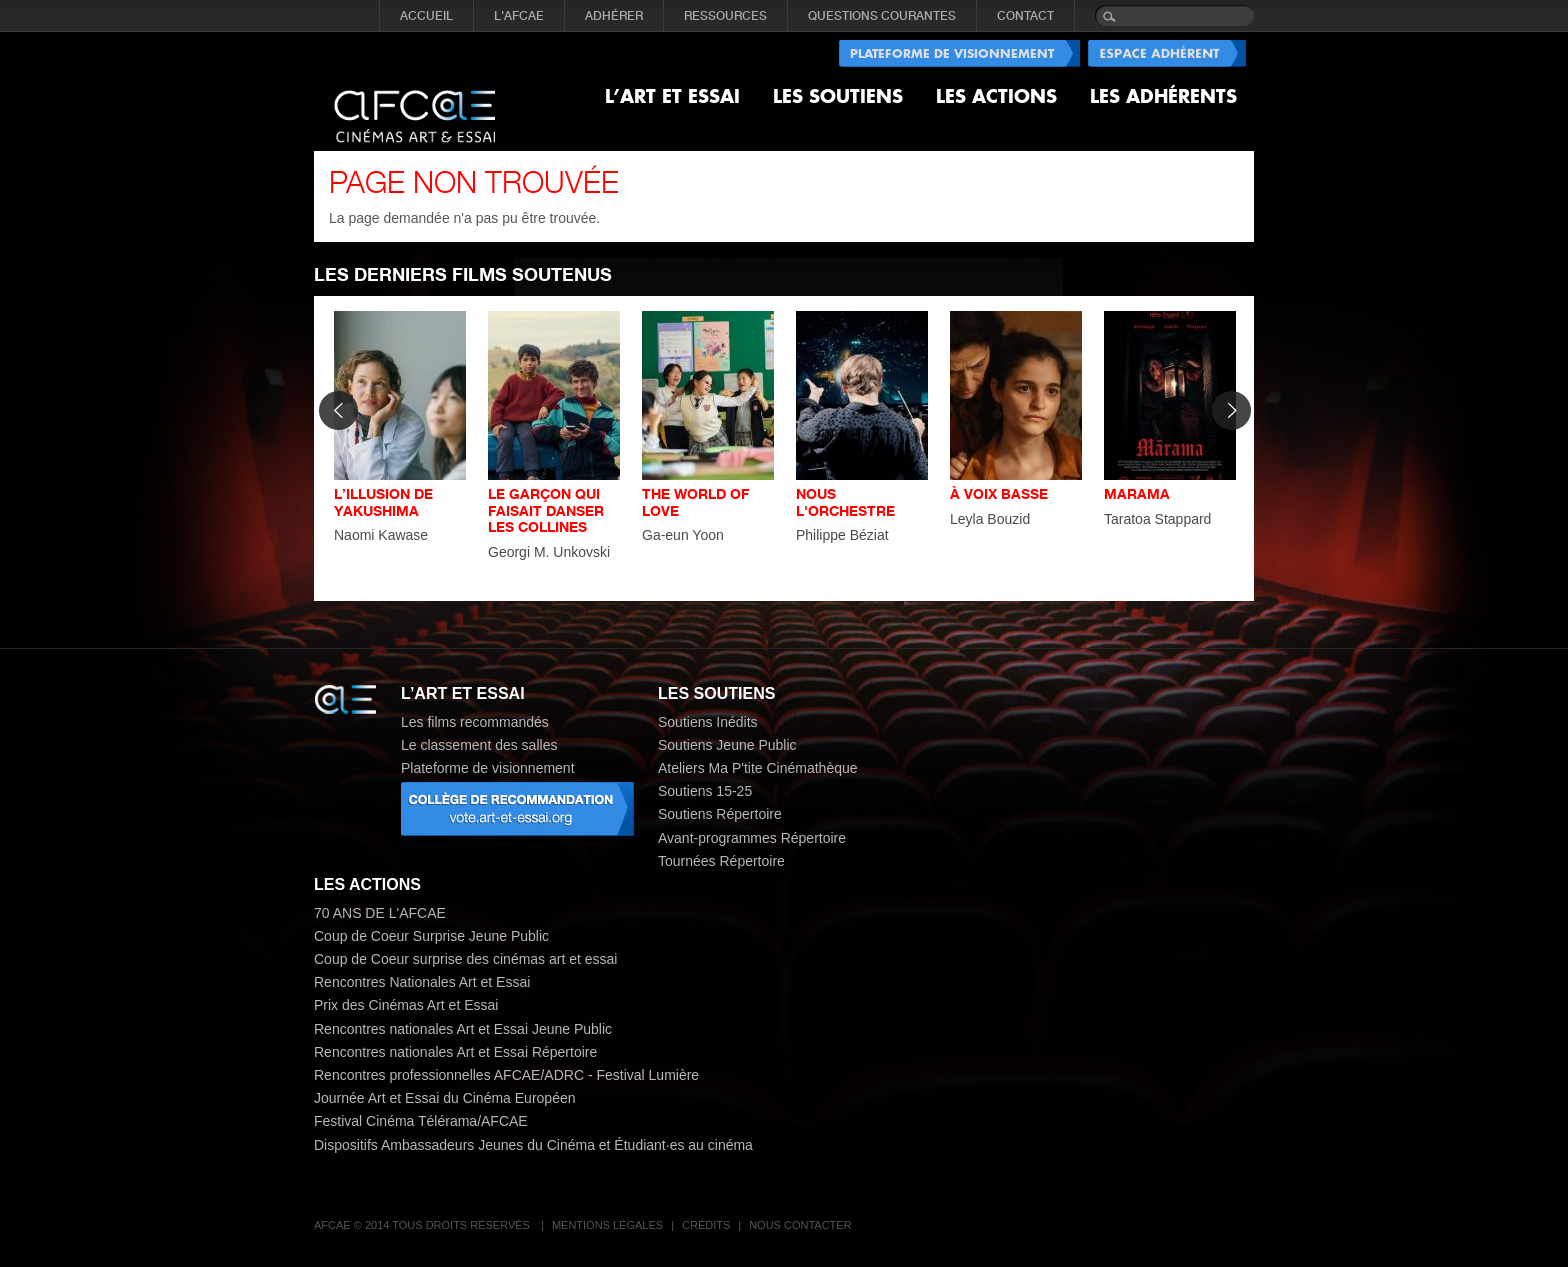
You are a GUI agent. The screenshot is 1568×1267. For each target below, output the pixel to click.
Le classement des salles (479, 745)
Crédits (706, 1225)
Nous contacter (800, 1225)
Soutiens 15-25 (705, 791)
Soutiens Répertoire (720, 814)
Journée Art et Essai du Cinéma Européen (445, 1098)
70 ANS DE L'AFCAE (380, 913)
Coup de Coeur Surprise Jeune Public (431, 936)
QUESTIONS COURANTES (882, 16)
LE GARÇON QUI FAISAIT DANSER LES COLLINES (546, 510)
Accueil (426, 16)
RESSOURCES (725, 16)
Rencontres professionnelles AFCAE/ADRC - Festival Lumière (506, 1075)
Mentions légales (607, 1225)
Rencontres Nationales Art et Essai (422, 982)
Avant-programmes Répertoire (752, 838)
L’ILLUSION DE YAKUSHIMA (383, 502)
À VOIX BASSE (999, 493)
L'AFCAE (519, 16)
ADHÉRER (614, 16)
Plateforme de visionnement (488, 768)
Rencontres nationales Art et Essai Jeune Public (463, 1029)
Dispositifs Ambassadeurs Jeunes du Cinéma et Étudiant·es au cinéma (533, 1145)
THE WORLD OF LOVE (695, 502)
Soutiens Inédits (708, 722)
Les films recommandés (475, 722)
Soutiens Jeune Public (727, 745)
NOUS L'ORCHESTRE (845, 502)
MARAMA (1137, 493)
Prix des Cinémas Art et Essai (406, 1005)
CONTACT (1025, 16)
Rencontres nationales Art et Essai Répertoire (455, 1052)
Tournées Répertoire (721, 861)
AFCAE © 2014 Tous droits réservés (423, 1225)
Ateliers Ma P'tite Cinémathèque (758, 768)
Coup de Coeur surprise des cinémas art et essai (465, 959)
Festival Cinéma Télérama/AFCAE (421, 1121)
